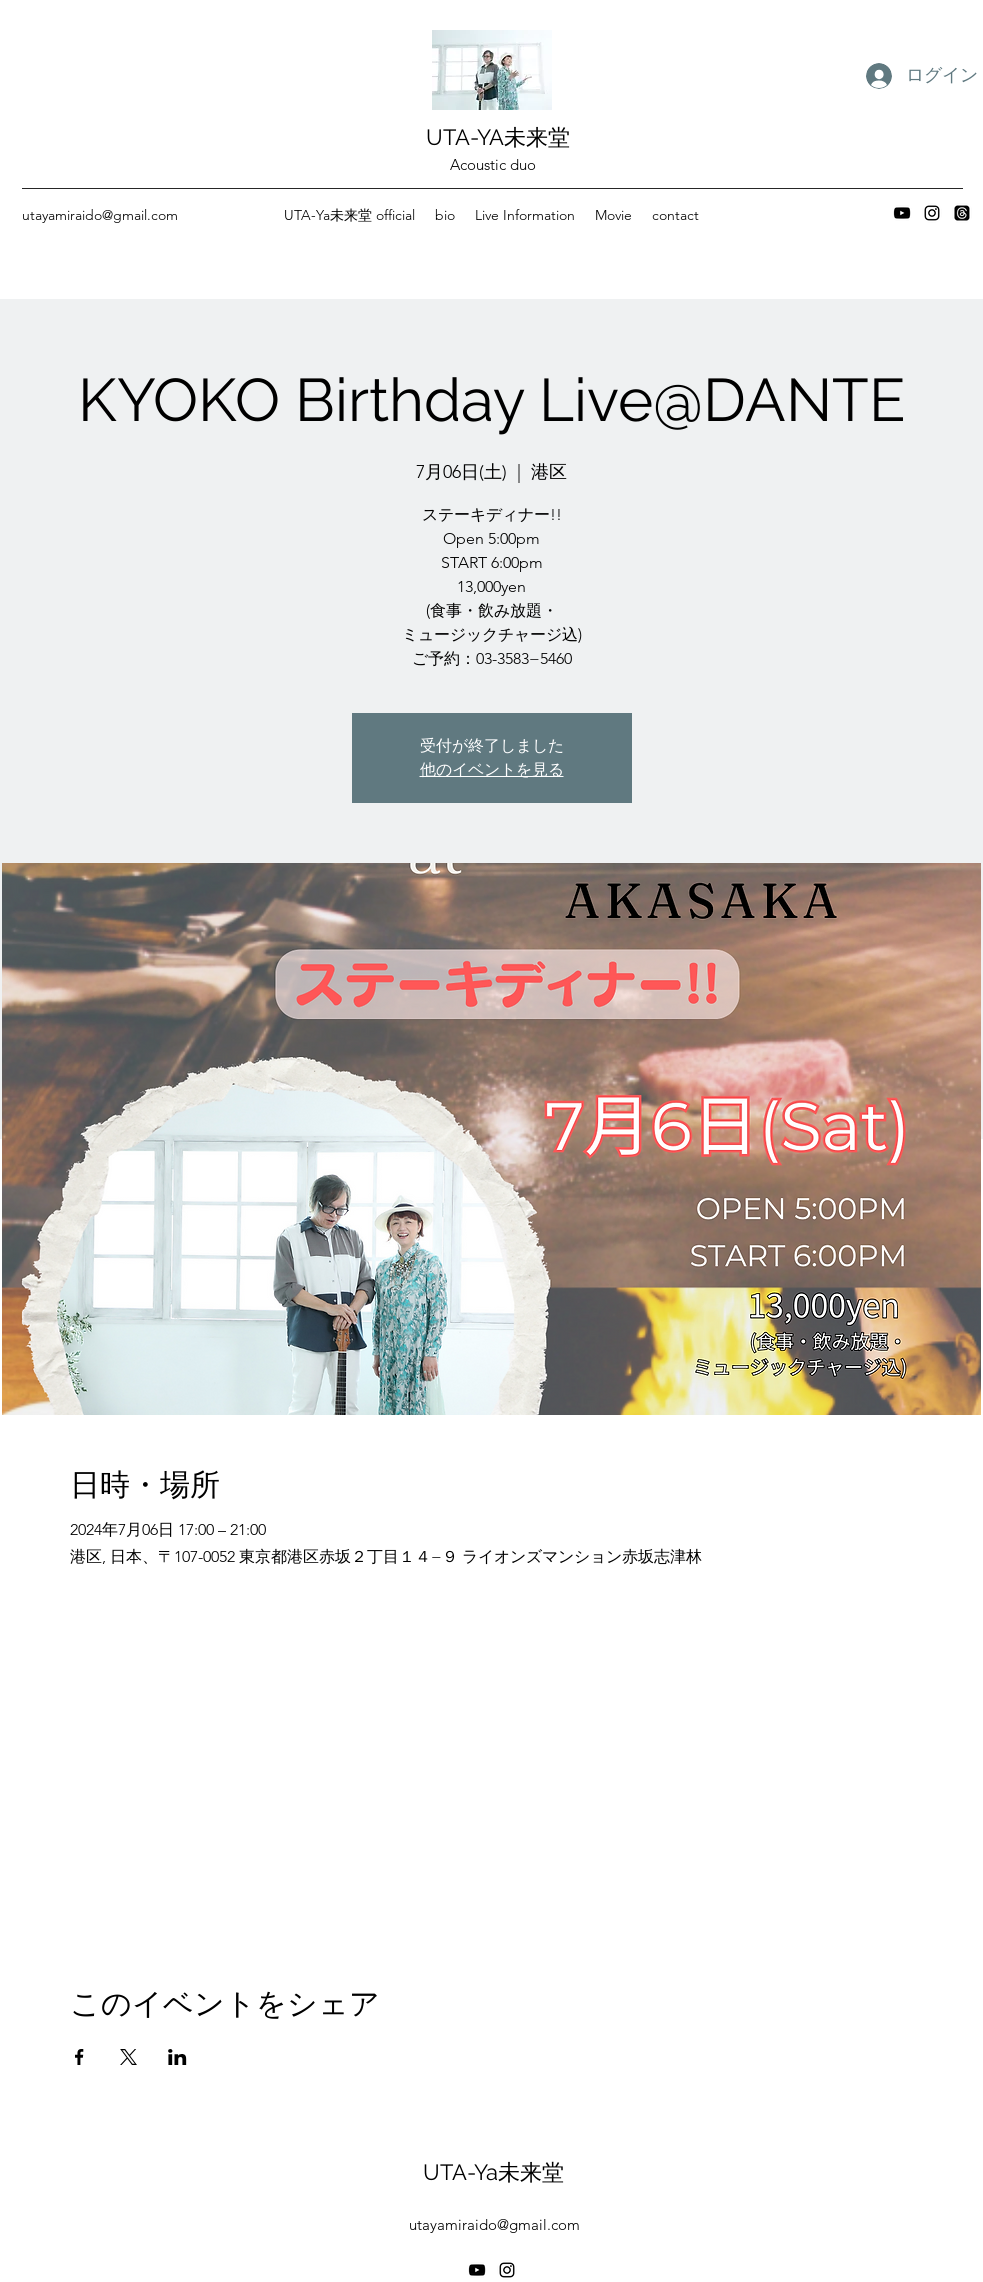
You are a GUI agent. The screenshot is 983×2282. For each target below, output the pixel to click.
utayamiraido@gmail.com (100, 215)
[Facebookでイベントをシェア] (79, 2057)
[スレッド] (962, 213)
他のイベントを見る (492, 769)
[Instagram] (932, 213)
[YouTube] (902, 213)
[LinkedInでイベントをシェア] (177, 2057)
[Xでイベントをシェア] (128, 2057)
